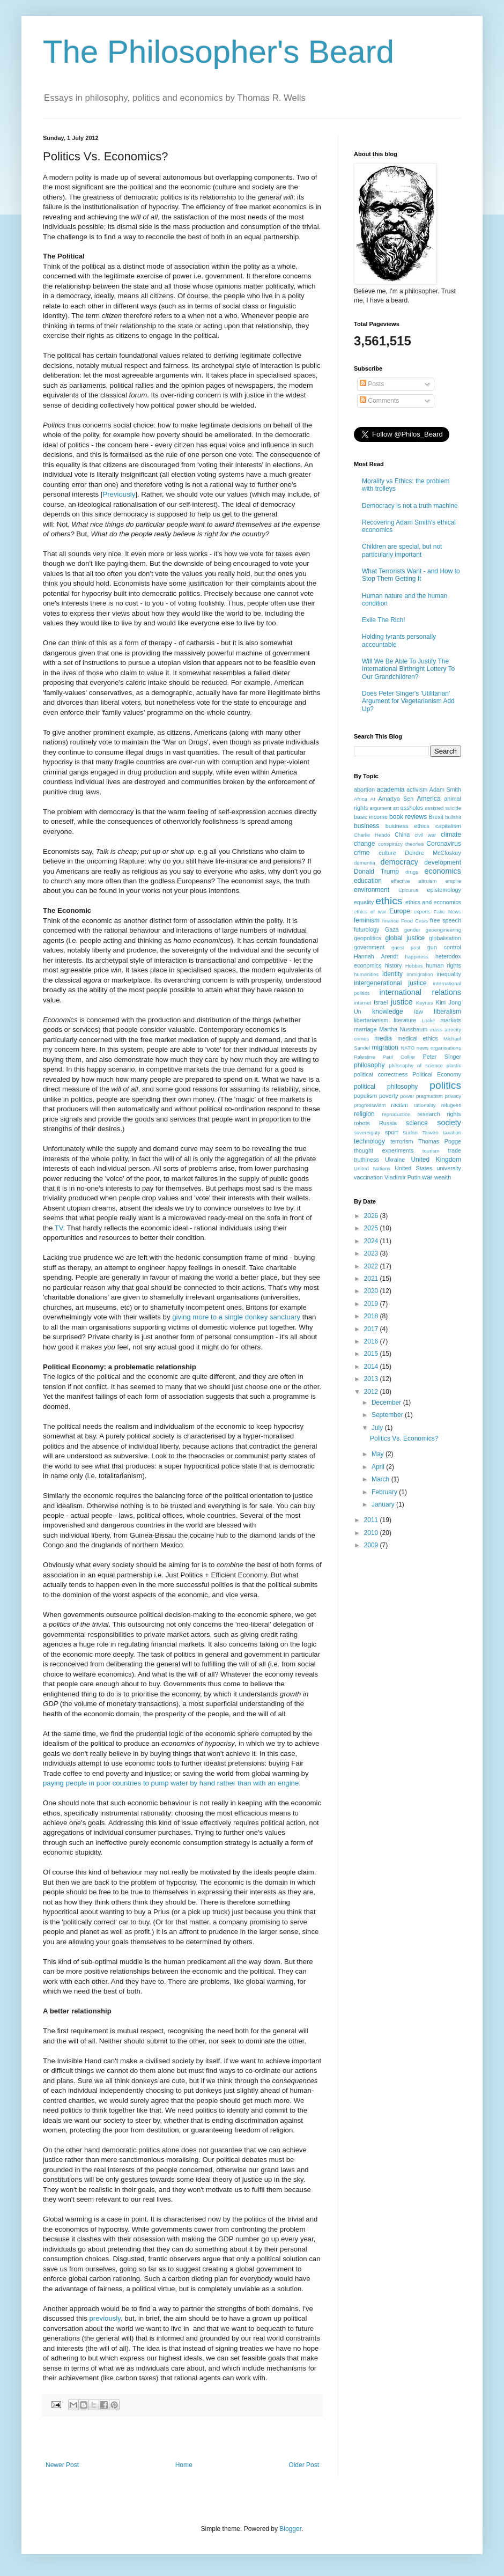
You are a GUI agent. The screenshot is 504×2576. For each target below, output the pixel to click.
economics (442, 871)
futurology (366, 929)
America (429, 798)
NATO (407, 1048)
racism (399, 1105)
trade (454, 1150)
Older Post (303, 2465)
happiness (416, 956)
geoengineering (443, 930)
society (449, 1122)
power (407, 1096)
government (369, 947)
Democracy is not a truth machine (410, 506)
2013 (372, 1379)
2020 (372, 1291)
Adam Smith (445, 789)
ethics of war (370, 911)
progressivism (370, 1105)
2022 (372, 1266)
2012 (372, 1392)
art (396, 808)
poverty (388, 1096)
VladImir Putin (402, 1177)
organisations (446, 1048)
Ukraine (395, 1159)
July (378, 1427)
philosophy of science (416, 1065)
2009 (372, 1545)
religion (364, 1114)
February (385, 1492)
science (417, 1123)
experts (421, 911)
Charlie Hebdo (372, 835)
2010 (372, 1533)
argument (380, 808)
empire (453, 881)
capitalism (448, 826)
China (402, 834)
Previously (118, 494)
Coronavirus (443, 843)
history (393, 965)
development (442, 862)
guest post (405, 947)
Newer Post (62, 2465)
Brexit (436, 817)
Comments (379, 400)
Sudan (410, 1132)
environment (371, 890)
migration (385, 1047)
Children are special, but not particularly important (402, 550)
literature (405, 1020)
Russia (388, 1123)
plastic (454, 1065)
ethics (388, 900)
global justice (405, 938)
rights (454, 1114)
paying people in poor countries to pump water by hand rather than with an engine (171, 1783)
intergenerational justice (390, 983)
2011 (372, 1520)
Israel (381, 1002)
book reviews (408, 817)
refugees (451, 1105)
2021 (372, 1278)
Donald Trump (376, 871)
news (422, 1048)
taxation (452, 1132)
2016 (372, 1341)
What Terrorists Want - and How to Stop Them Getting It (411, 574)
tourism (431, 1151)
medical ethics (417, 1038)
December (387, 1402)
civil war (425, 835)
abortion (364, 789)
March (381, 1479)
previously (105, 2318)
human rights (444, 965)
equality (364, 902)
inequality (448, 974)
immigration (419, 974)
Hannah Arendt (376, 956)
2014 (372, 1366)
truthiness (366, 1159)
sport (391, 1132)
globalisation (445, 938)
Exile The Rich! (383, 620)
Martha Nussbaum (403, 1029)
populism (365, 1096)
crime (361, 853)
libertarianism (371, 1020)
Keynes (424, 1003)
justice (402, 1002)
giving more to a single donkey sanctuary (236, 1317)
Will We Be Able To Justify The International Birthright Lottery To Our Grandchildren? (408, 669)
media (383, 1038)
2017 (372, 1329)
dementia (364, 863)
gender (412, 930)
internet (362, 1003)
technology (369, 1141)
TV (59, 1228)
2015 (372, 1353)
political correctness (380, 1074)
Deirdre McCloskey (433, 853)
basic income (371, 817)
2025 (372, 1228)
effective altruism (413, 881)
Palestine (364, 1057)
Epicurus (408, 890)
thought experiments (383, 1150)
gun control (444, 947)
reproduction (396, 1114)
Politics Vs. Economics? (404, 1438)
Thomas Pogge (439, 1141)
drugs (411, 872)
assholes (412, 807)
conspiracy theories (401, 844)
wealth (442, 1177)
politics (445, 1085)
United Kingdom (436, 1159)
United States (413, 1168)
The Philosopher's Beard (218, 52)
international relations (420, 992)
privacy (453, 1096)
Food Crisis (414, 921)
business (366, 826)
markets (451, 1020)
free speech (445, 920)
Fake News (447, 911)
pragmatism (429, 1096)
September (388, 1415)
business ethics (407, 826)
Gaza (392, 929)
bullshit (453, 817)
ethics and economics (433, 902)
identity (392, 974)
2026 (372, 1216)
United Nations (372, 1168)
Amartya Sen (396, 798)
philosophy (369, 1065)
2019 (372, 1304)
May (379, 1454)
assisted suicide (443, 808)
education (368, 880)
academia (390, 789)
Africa (360, 799)
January (384, 1504)
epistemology (444, 890)
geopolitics (367, 938)
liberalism (447, 1011)
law (418, 1011)
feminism (367, 920)
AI (372, 799)
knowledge (387, 1011)
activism (416, 789)
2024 (372, 1241)
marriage (365, 1029)
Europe (399, 911)
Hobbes (414, 966)
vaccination (368, 1177)
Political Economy (436, 1074)
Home (183, 2465)
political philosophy (386, 1086)
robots (362, 1123)
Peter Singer (442, 1056)
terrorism (401, 1141)
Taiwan (431, 1132)
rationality (425, 1105)
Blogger (290, 2529)
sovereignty (367, 1132)
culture (387, 853)
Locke (428, 1020)
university (448, 1168)
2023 (372, 1253)
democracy (399, 862)
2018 (372, 1316)
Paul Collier (399, 1057)
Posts (372, 384)
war (427, 1177)
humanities (366, 974)
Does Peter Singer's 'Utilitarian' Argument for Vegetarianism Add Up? (408, 701)
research (428, 1114)
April (379, 1467)
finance (390, 921)
